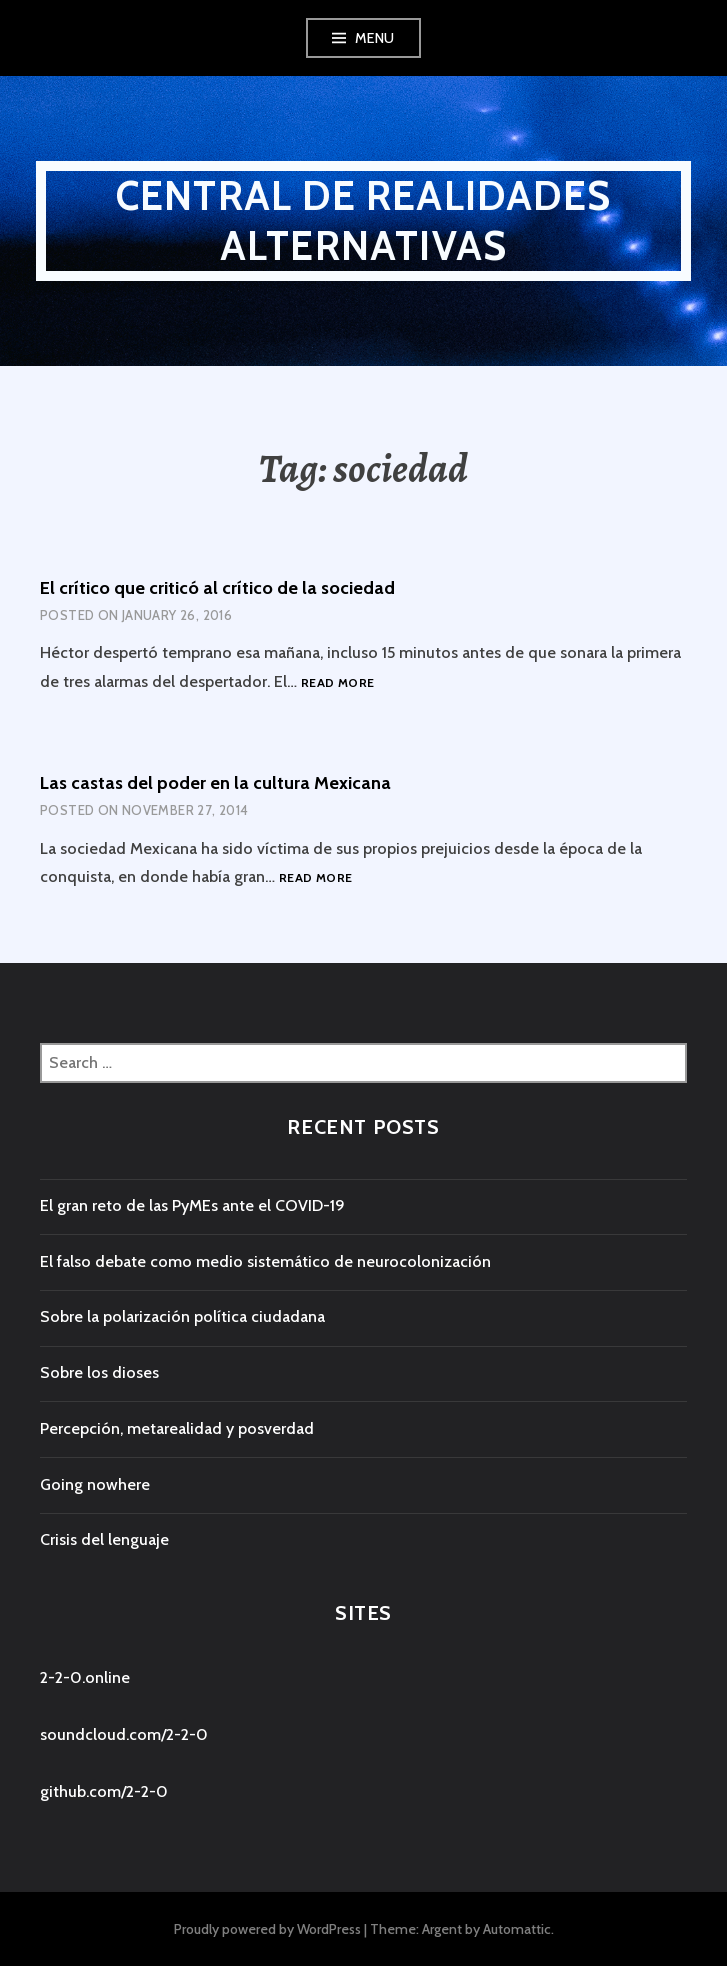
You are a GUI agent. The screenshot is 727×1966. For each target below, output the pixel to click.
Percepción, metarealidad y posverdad (177, 1428)
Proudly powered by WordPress (267, 1929)
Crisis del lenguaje (104, 1539)
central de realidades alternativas (363, 220)
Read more (337, 683)
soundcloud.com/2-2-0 (124, 1734)
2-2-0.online (85, 1677)
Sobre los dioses (99, 1372)
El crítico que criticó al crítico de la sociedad (217, 588)
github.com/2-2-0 (104, 1791)
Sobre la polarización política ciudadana (182, 1316)
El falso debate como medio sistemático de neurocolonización (265, 1261)
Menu (375, 38)
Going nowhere (95, 1484)
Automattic (517, 1929)
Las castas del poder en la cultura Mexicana (215, 783)
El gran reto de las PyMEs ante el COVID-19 (192, 1205)
